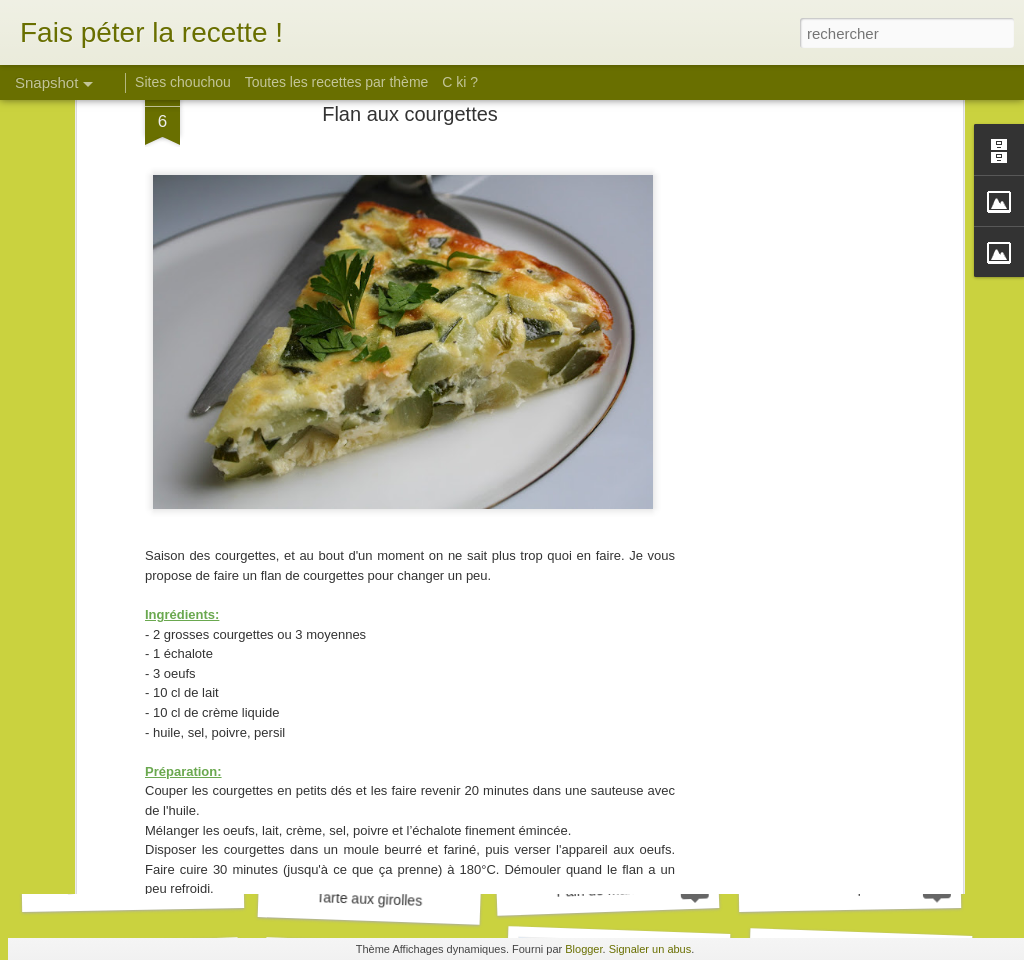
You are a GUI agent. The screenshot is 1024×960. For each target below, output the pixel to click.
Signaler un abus (650, 949)
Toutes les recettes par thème (337, 82)
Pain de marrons (607, 890)
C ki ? (460, 82)
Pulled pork (850, 887)
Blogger (583, 949)
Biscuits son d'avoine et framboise (172, 887)
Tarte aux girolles (369, 899)
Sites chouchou (183, 82)
